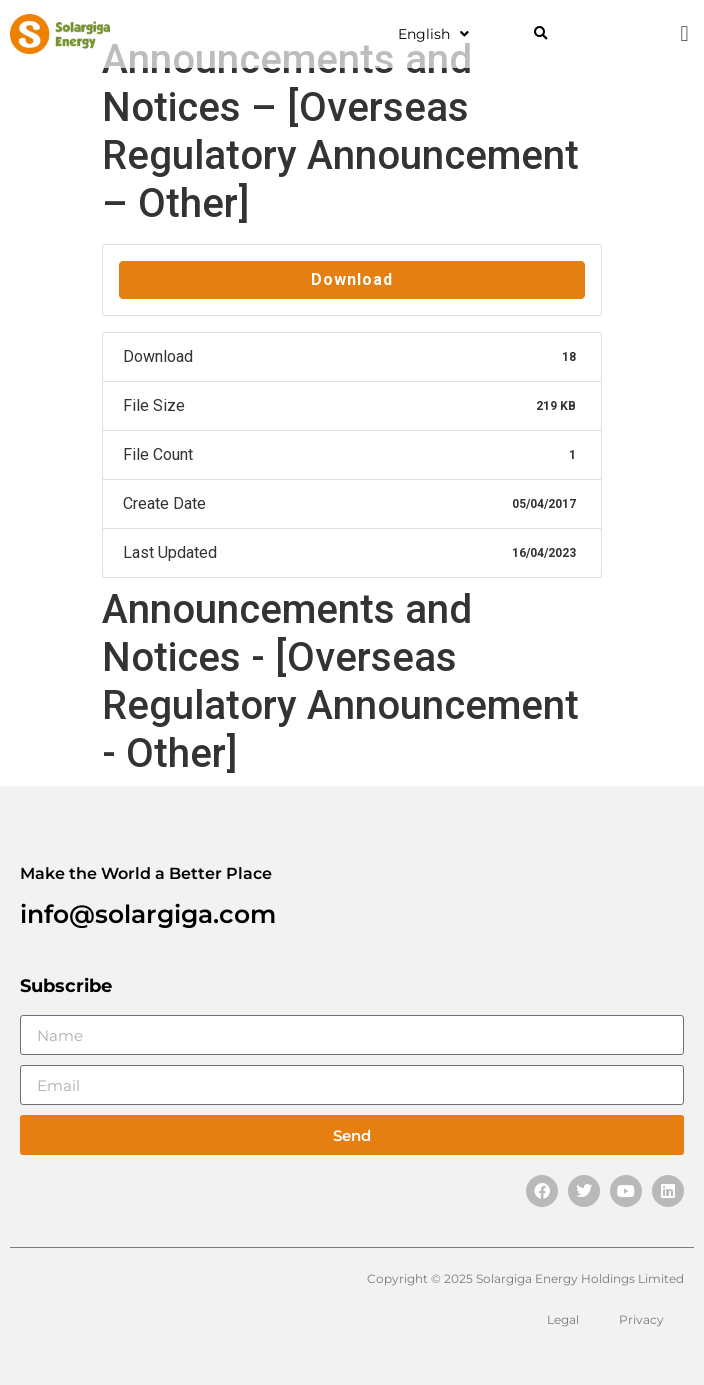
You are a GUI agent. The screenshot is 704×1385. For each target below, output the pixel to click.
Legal (563, 1319)
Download (352, 279)
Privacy (641, 1319)
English (433, 34)
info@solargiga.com (148, 914)
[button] (540, 34)
